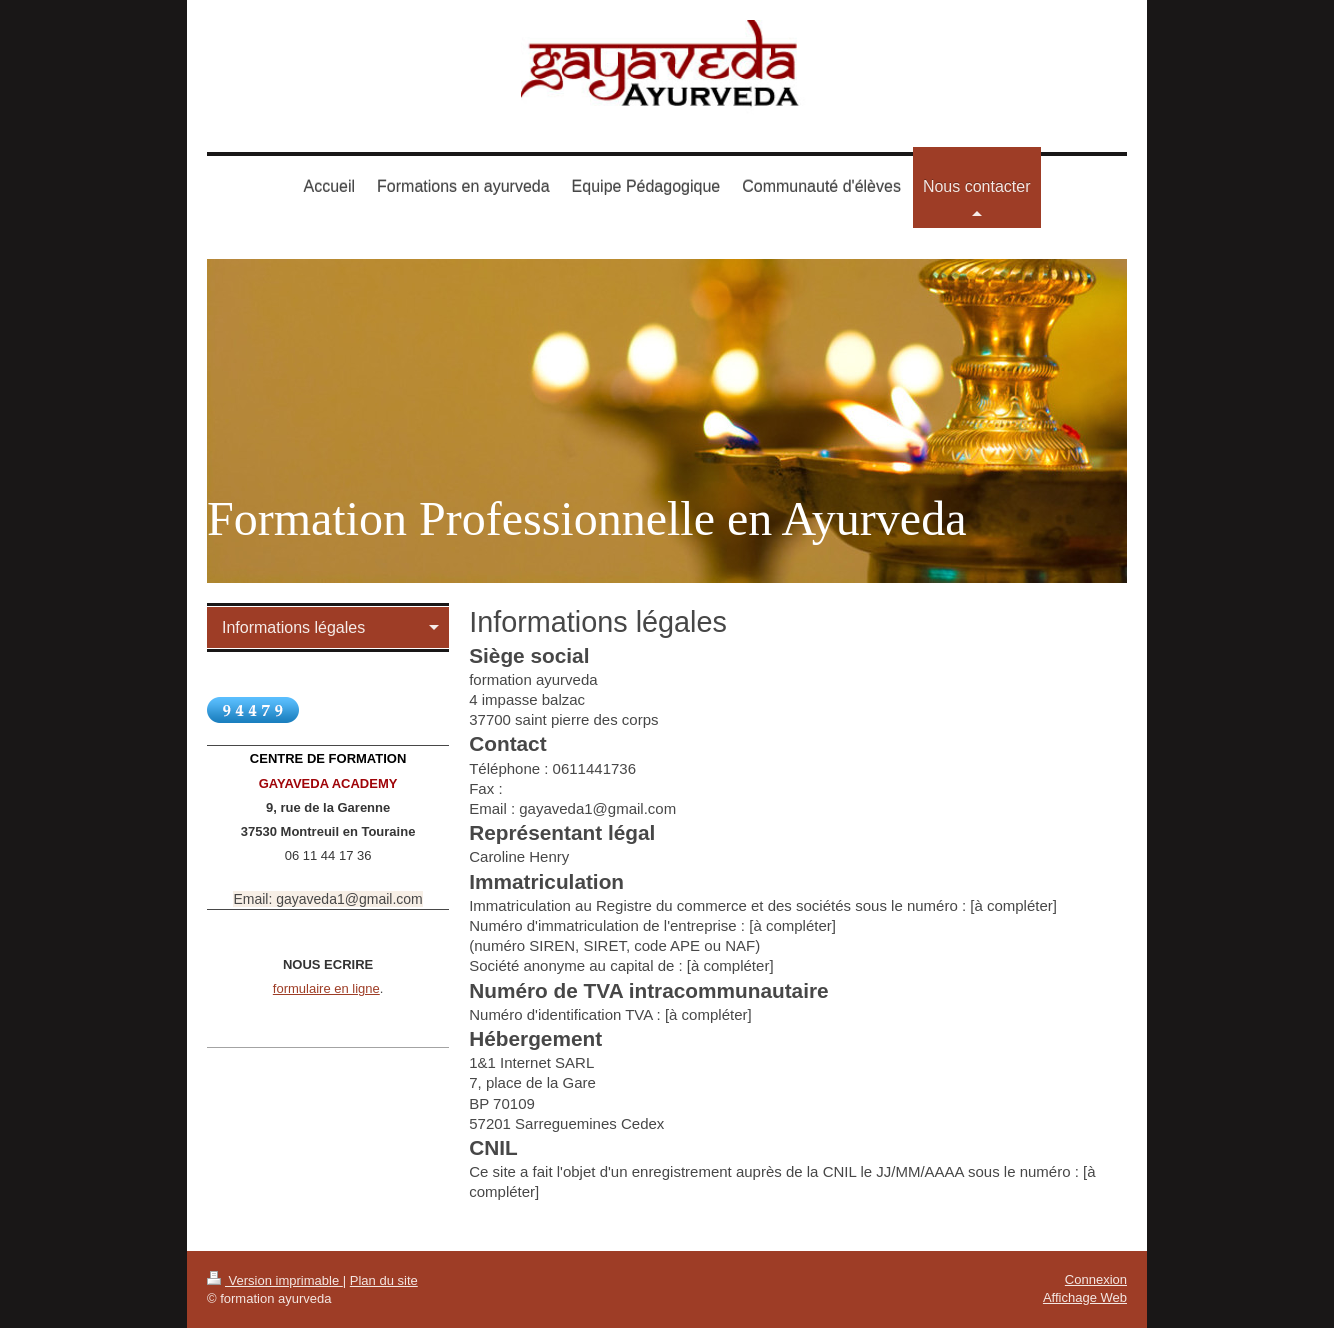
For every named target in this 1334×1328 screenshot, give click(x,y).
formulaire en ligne (326, 988)
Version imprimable (275, 1280)
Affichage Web (1085, 1297)
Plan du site (384, 1280)
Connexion (1096, 1279)
